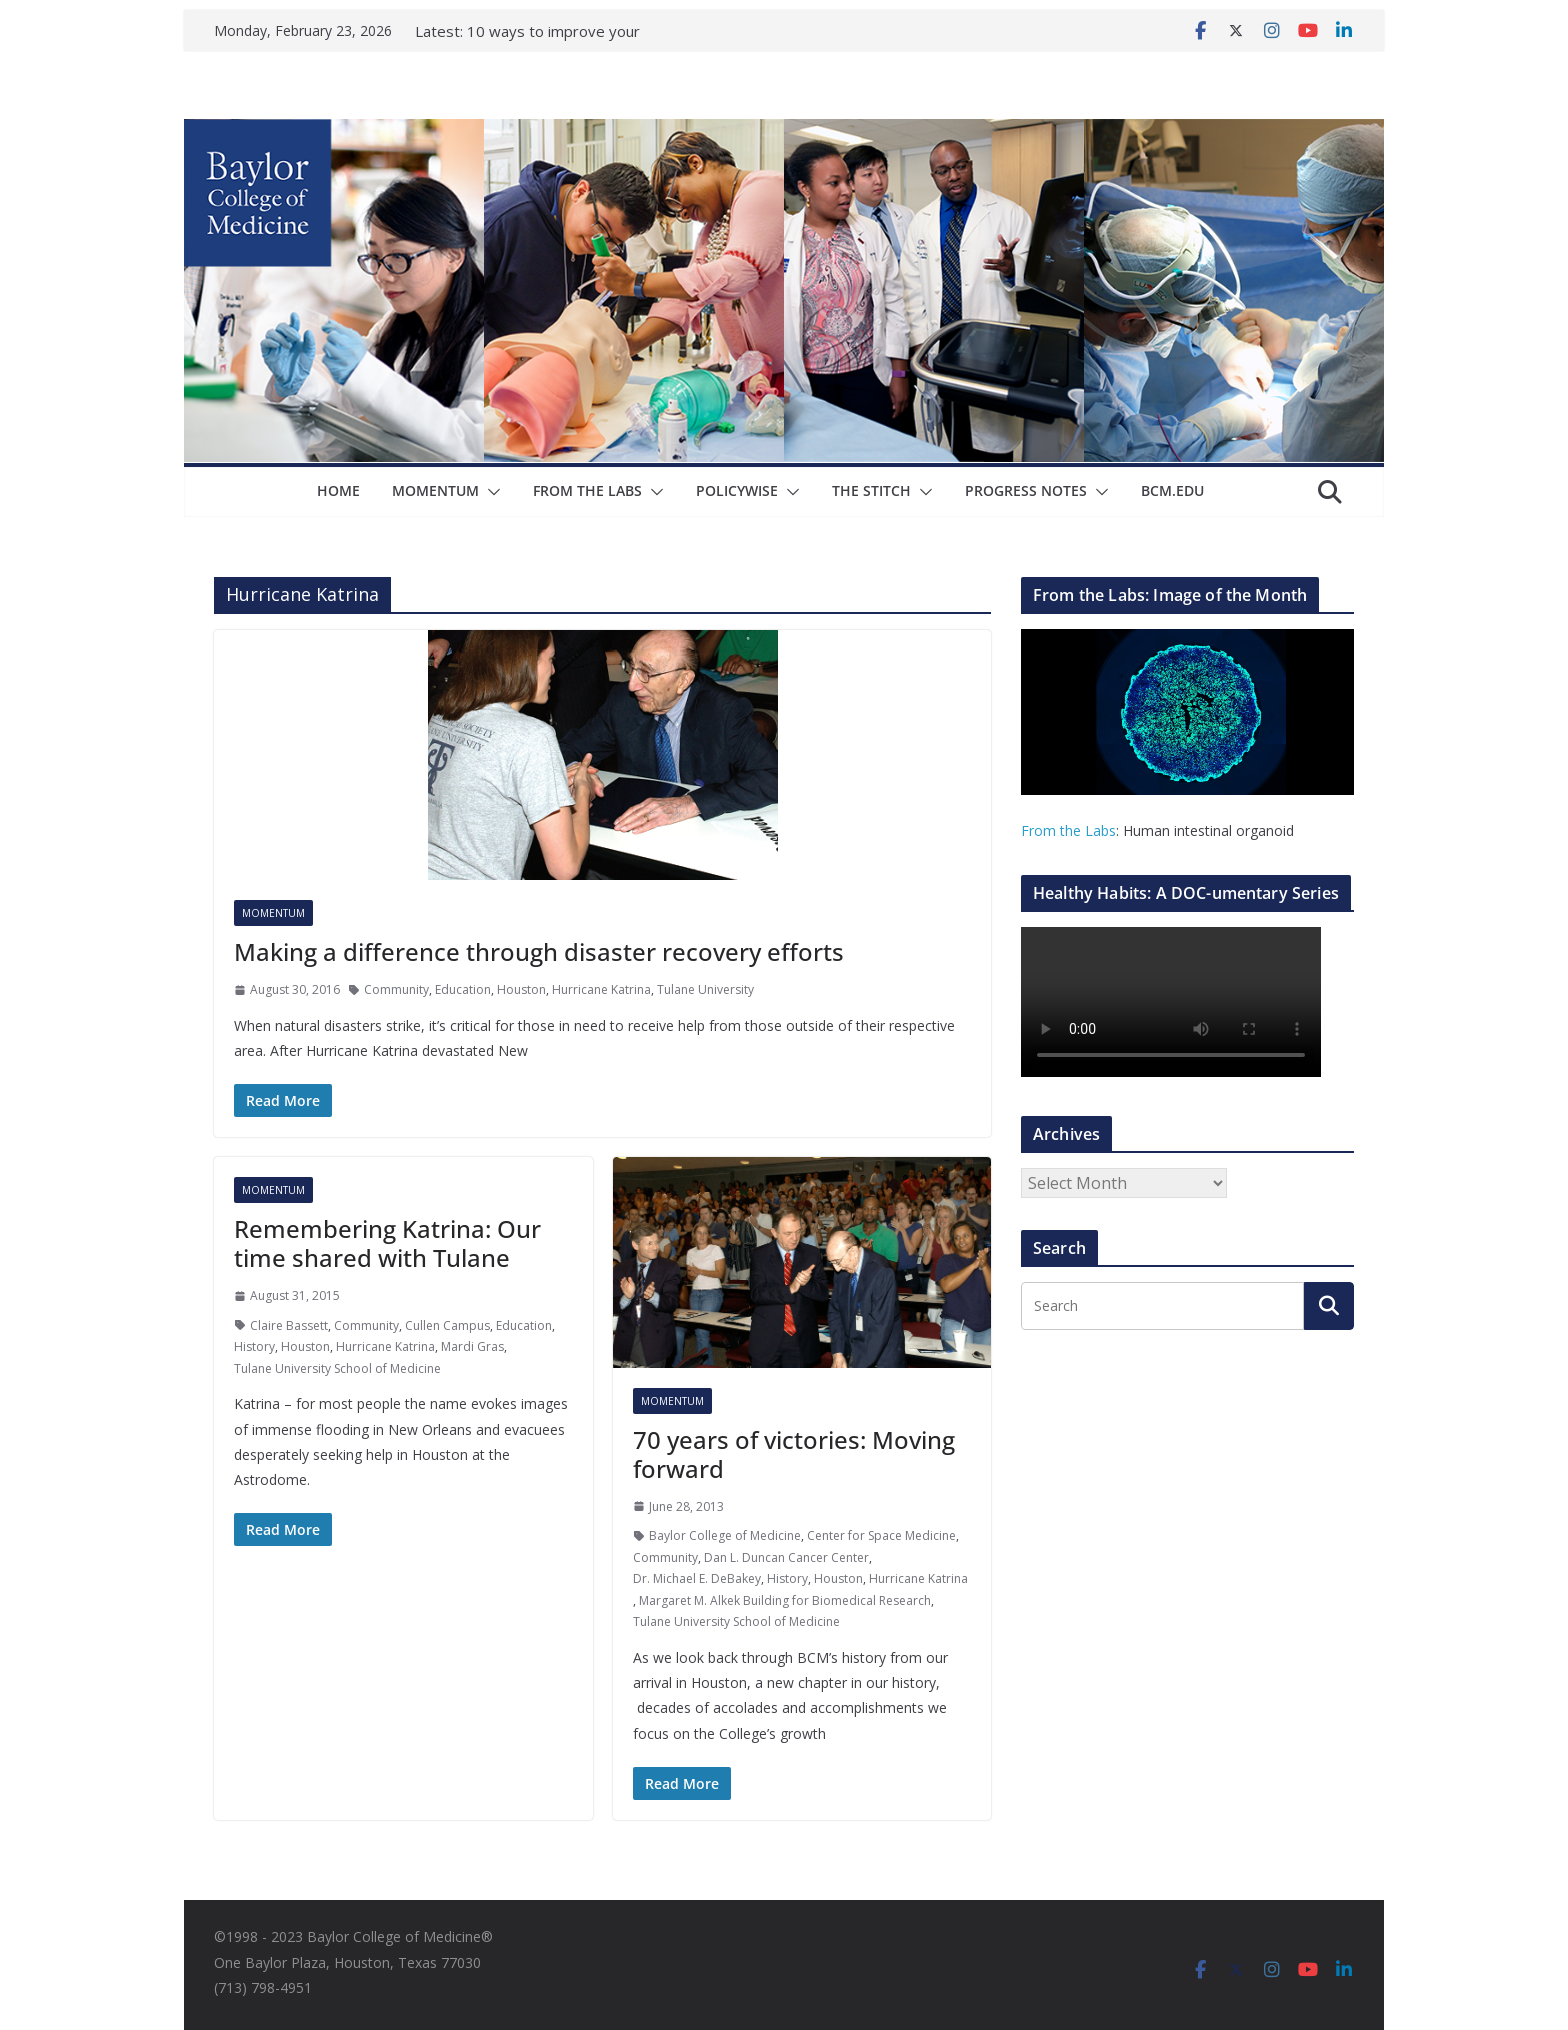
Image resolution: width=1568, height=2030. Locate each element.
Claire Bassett (289, 1325)
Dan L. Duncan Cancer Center (786, 1557)
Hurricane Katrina (601, 989)
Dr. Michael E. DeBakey (697, 1578)
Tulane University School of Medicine (337, 1368)
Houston (521, 989)
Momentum (435, 490)
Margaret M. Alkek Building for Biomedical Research (785, 1600)
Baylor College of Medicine (725, 1535)
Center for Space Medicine (881, 1535)
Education (463, 989)
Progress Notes (1026, 490)
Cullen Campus (447, 1325)
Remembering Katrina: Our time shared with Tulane (387, 1243)
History (254, 1346)
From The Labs (587, 490)
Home (338, 490)
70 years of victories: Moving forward (794, 1454)
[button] (490, 492)
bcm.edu (1172, 490)
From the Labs (1068, 830)
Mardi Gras (472, 1346)
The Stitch (871, 490)
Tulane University (705, 989)
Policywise (737, 490)
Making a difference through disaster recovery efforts (539, 951)
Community (396, 989)
